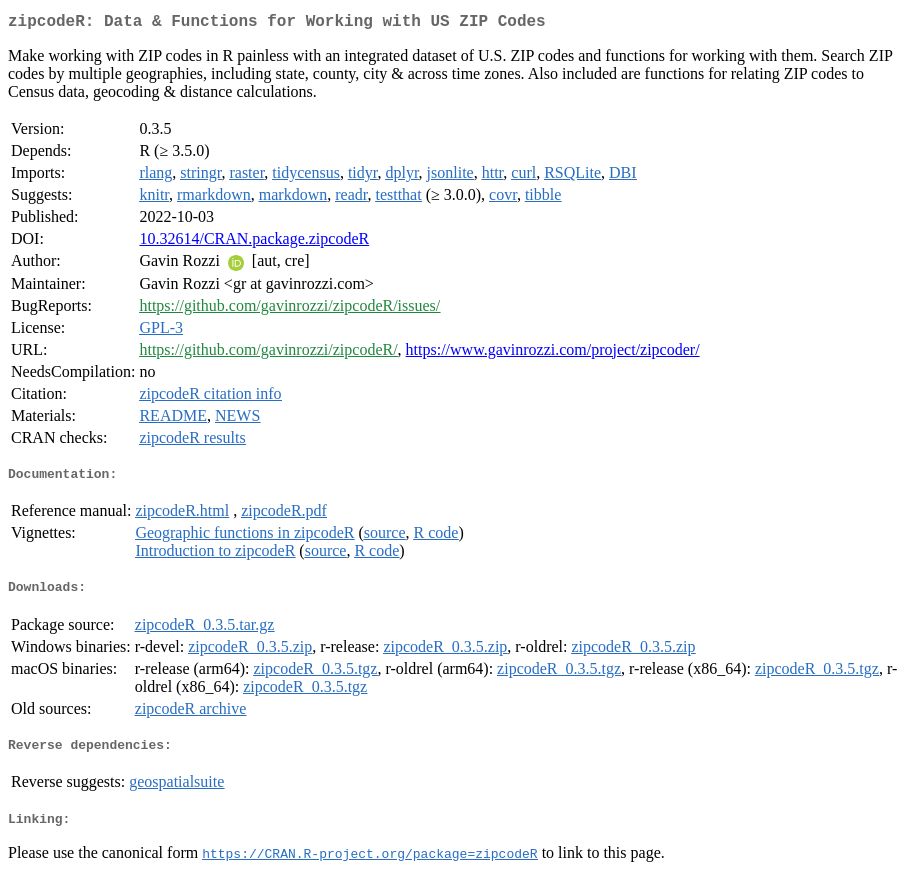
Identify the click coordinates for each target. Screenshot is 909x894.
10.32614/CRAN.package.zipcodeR (254, 242)
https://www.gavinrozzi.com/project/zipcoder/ (553, 353)
